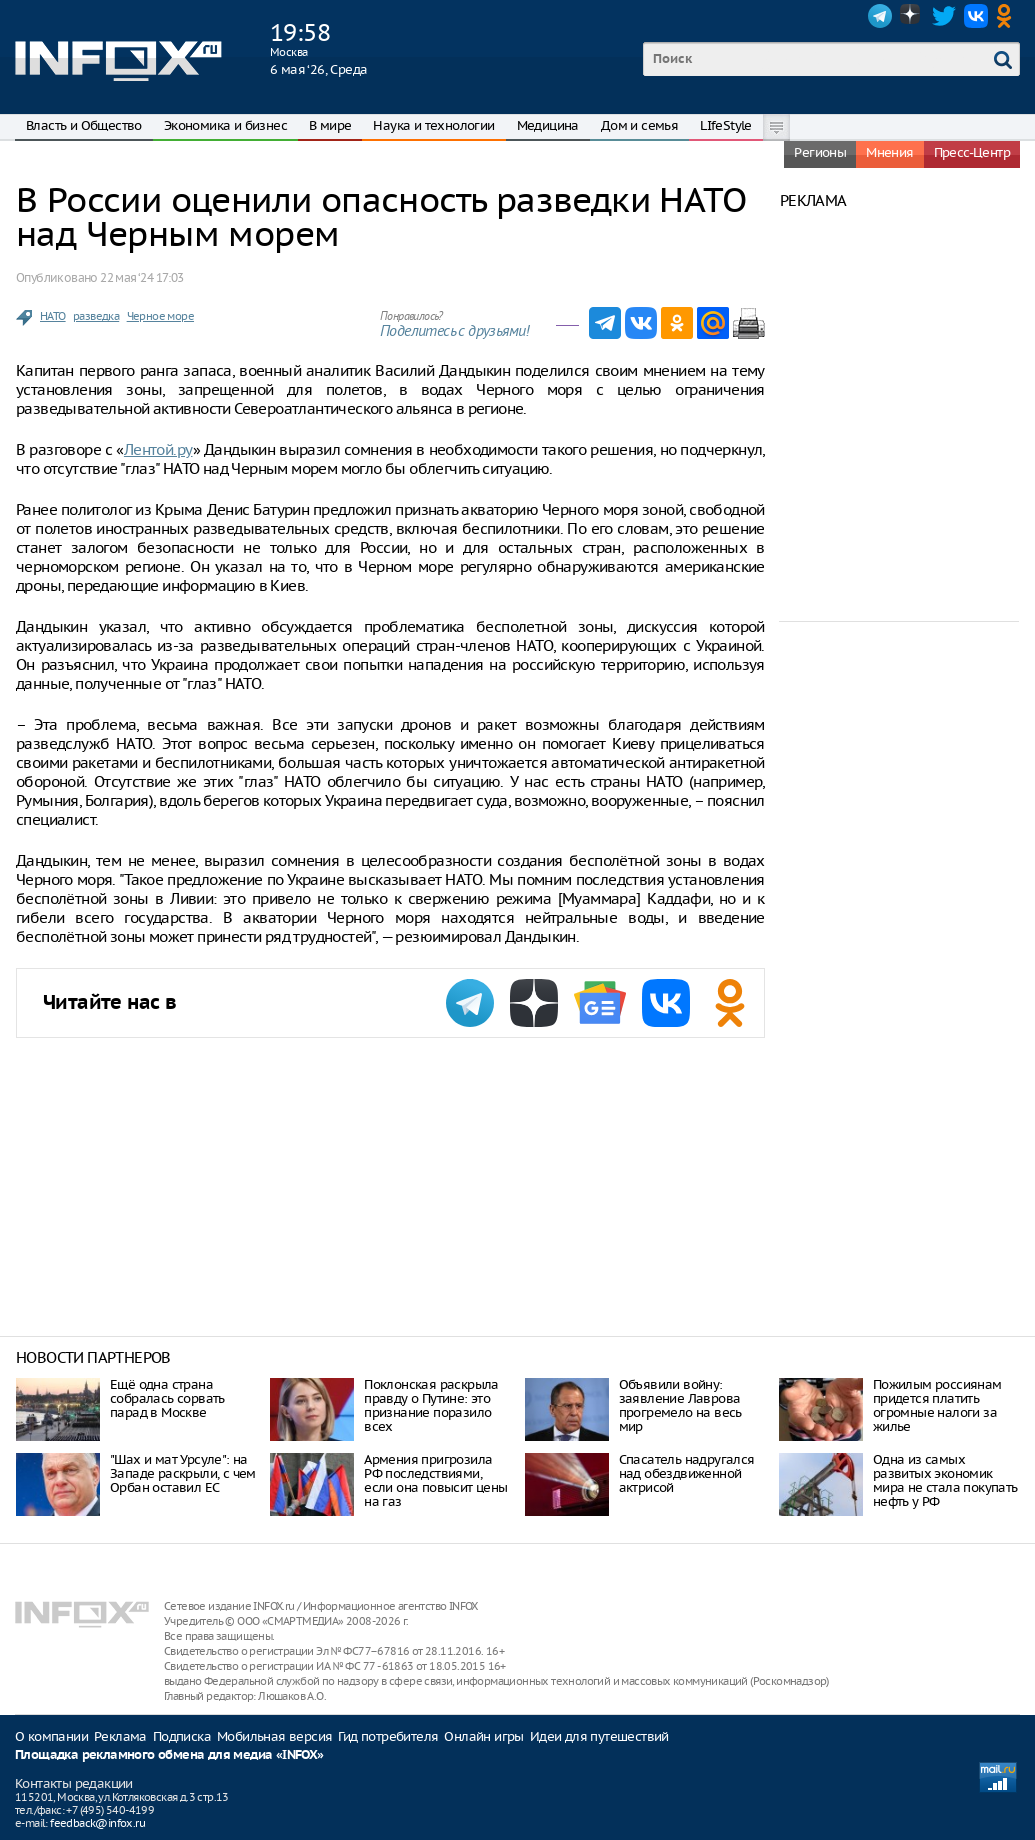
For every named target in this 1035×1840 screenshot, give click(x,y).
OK (1008, 16)
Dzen (912, 16)
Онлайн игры (483, 1736)
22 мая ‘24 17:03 (141, 277)
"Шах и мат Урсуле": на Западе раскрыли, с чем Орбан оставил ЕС (183, 1473)
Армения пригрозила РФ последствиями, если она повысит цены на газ (435, 1480)
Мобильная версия (274, 1736)
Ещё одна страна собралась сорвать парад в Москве (167, 1398)
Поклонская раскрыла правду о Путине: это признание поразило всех (431, 1405)
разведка (96, 316)
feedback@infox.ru (97, 1823)
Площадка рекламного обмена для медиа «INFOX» (169, 1755)
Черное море (160, 316)
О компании (51, 1736)
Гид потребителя (388, 1736)
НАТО (53, 316)
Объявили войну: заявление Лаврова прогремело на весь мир (680, 1405)
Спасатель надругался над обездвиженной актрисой (687, 1473)
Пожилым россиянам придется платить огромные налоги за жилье (937, 1405)
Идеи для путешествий (599, 1736)
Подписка (182, 1736)
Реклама (120, 1736)
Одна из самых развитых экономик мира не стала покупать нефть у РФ (945, 1480)
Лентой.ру (158, 449)
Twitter (944, 16)
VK (976, 16)
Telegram (880, 16)
